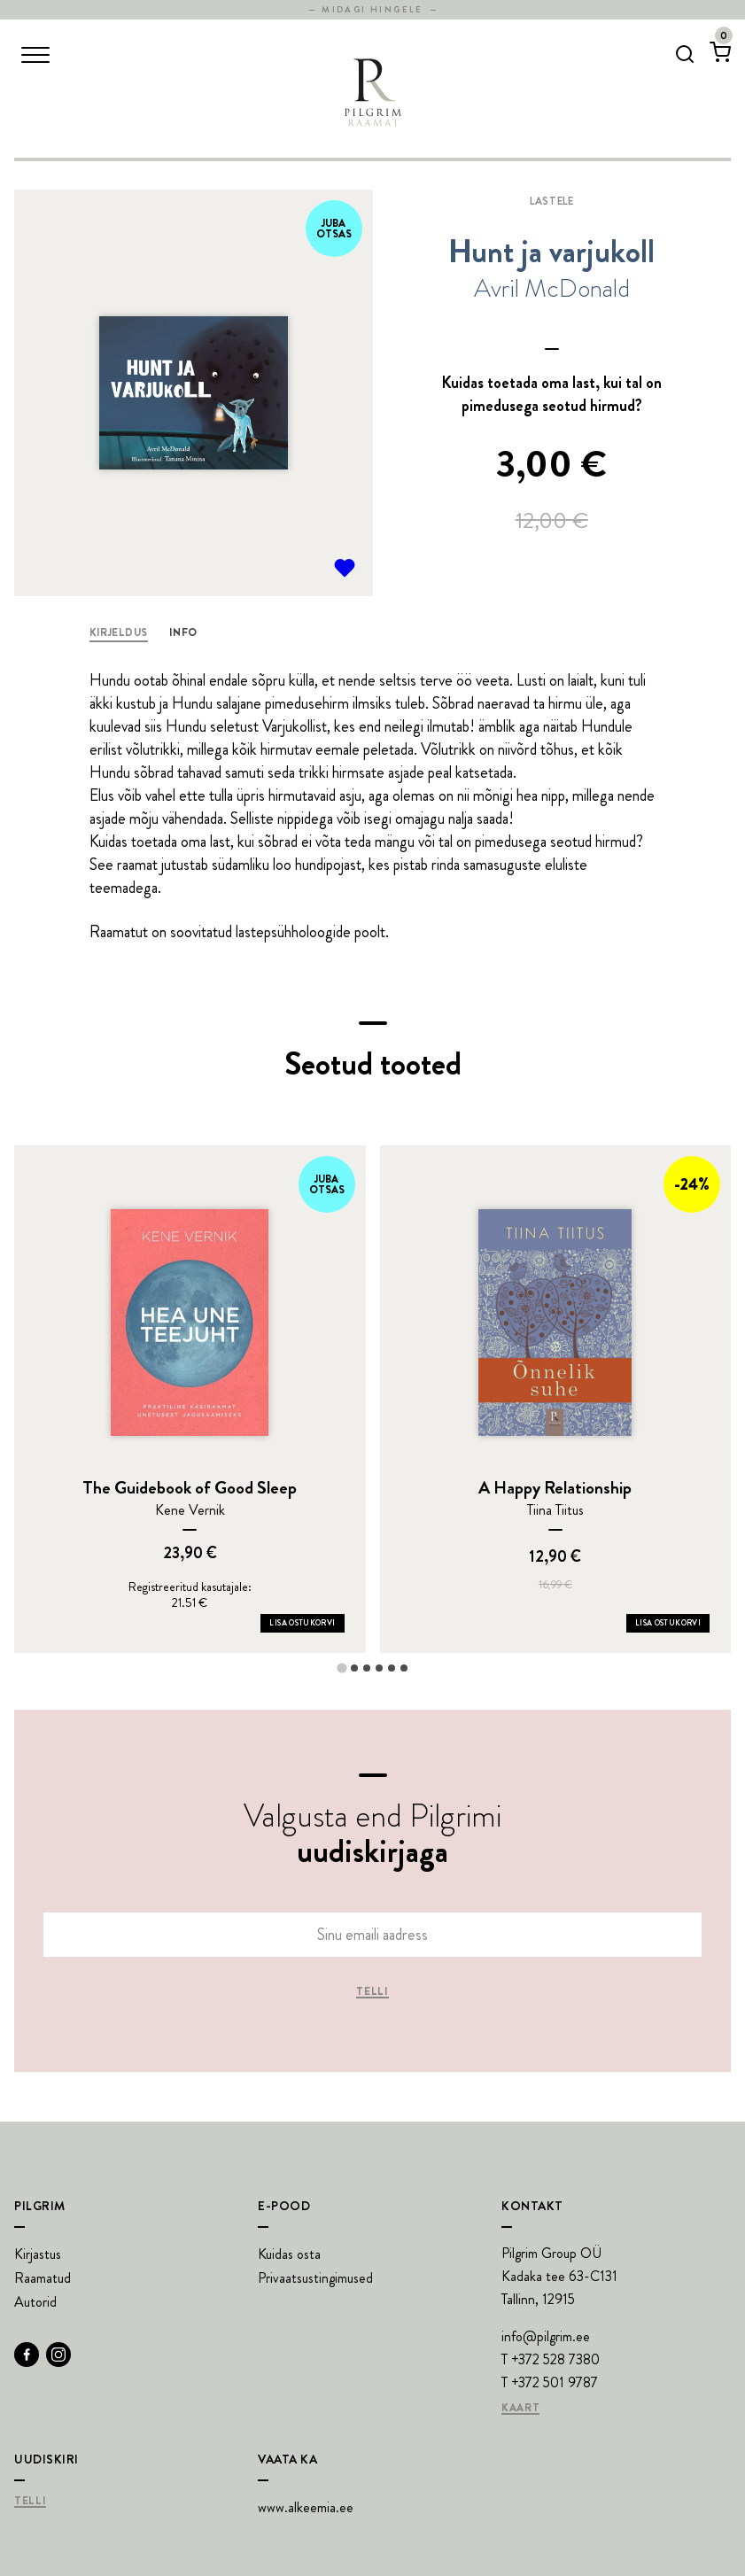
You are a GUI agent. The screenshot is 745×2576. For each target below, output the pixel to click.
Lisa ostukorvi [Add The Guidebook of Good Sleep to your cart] (302, 1623)
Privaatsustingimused (315, 2278)
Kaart (520, 2408)
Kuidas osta (289, 2254)
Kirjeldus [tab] (118, 632)
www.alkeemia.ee (305, 2507)
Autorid (35, 2302)
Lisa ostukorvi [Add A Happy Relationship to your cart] (668, 1623)
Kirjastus (37, 2254)
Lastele (551, 201)
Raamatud (42, 2278)
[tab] (341, 1667)
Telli (372, 1992)
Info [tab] (183, 632)
